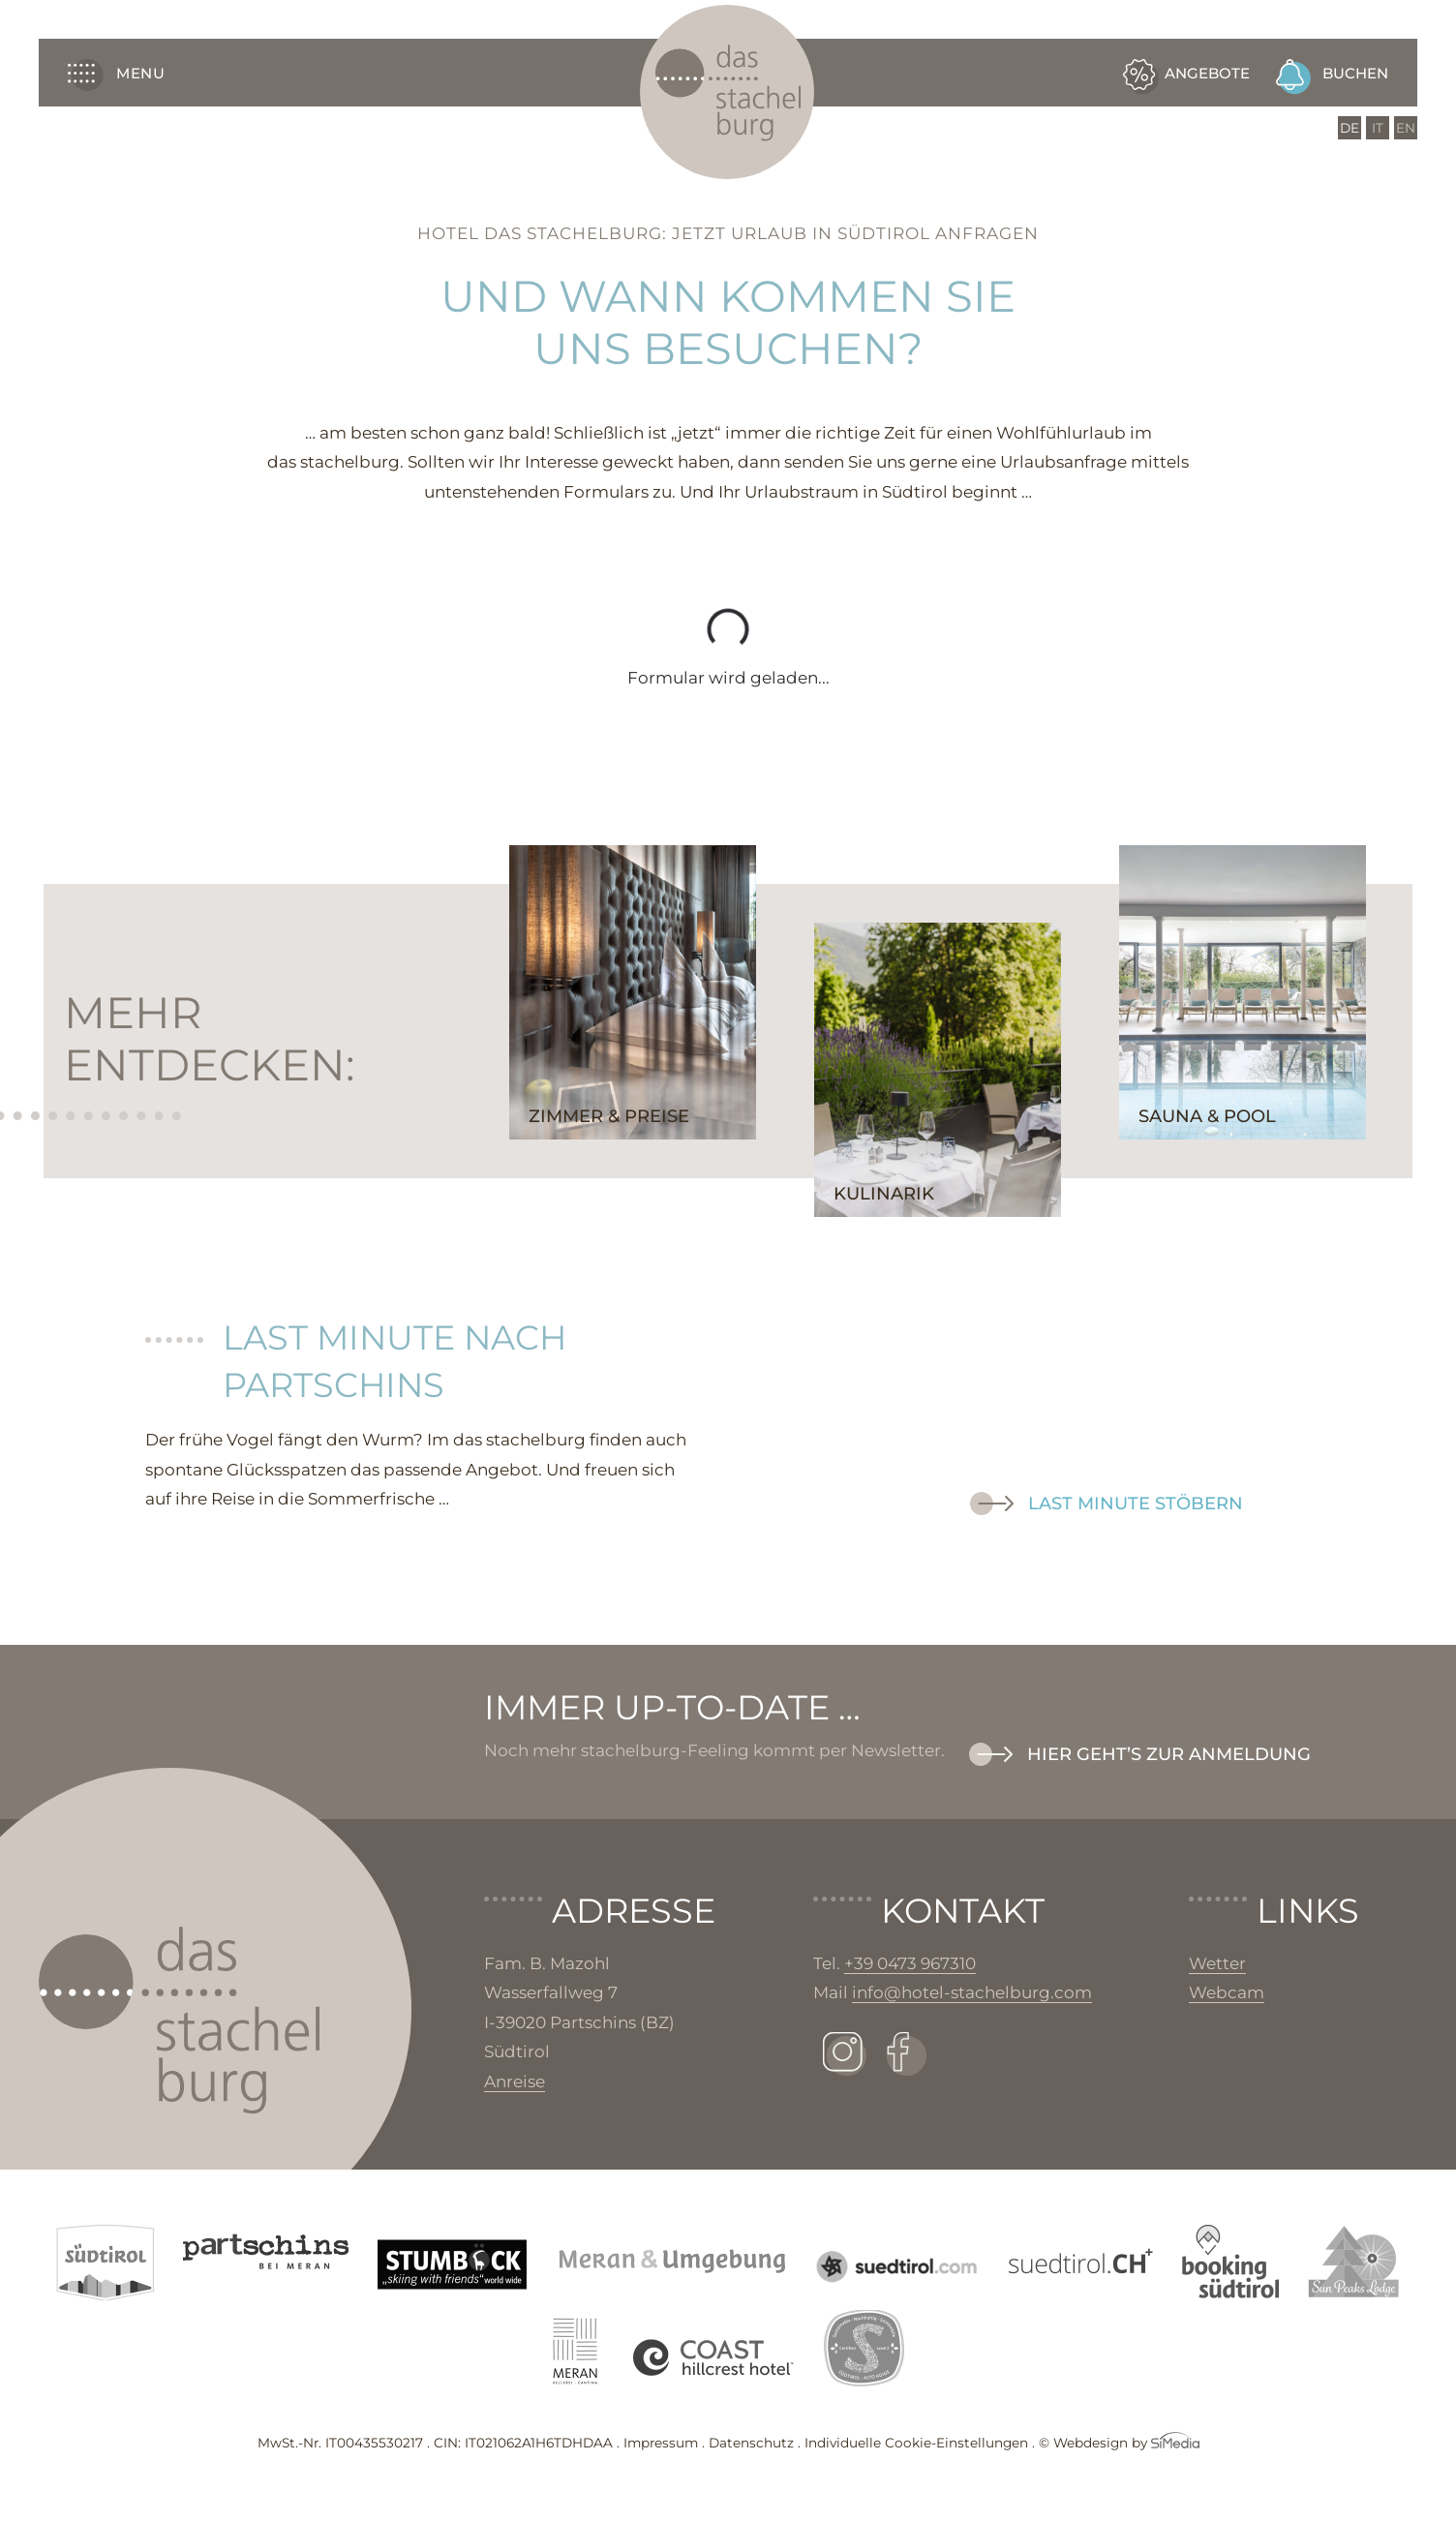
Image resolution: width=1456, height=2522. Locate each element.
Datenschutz (751, 2442)
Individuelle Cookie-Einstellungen (916, 2442)
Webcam (1226, 1992)
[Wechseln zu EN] (1405, 128)
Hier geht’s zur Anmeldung (1169, 1754)
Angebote (1207, 73)
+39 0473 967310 (910, 1963)
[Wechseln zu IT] (1377, 128)
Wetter (1217, 1963)
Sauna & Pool (1207, 1116)
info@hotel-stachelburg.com (972, 1992)
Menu (116, 72)
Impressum (660, 2442)
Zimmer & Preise (609, 1116)
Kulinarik (884, 1193)
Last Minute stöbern (1135, 1503)
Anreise (514, 2081)
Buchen (1355, 73)
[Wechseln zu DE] (1349, 128)
